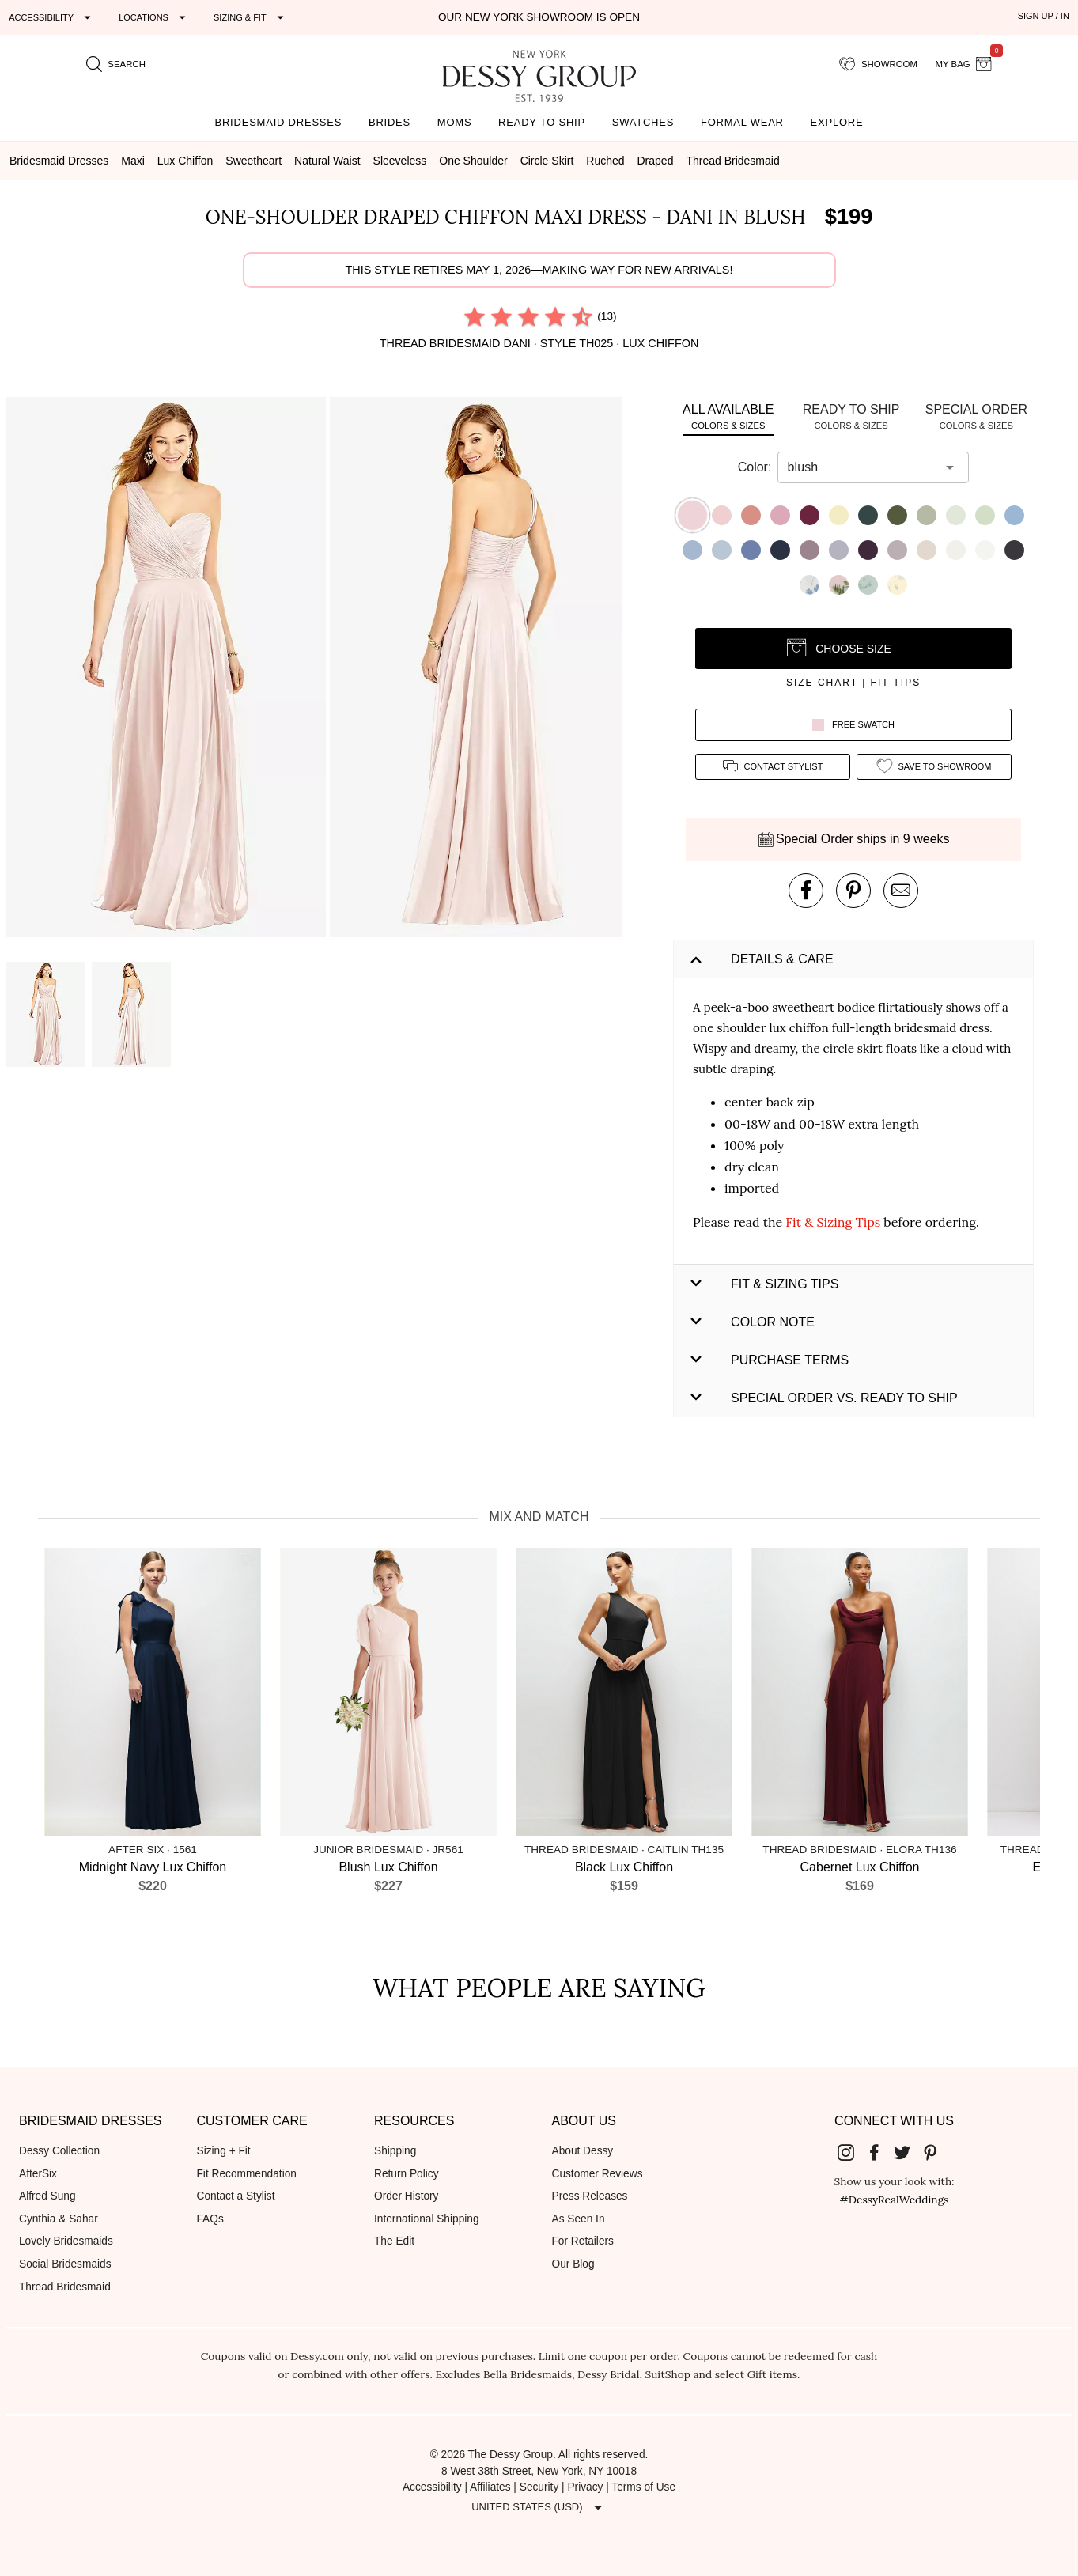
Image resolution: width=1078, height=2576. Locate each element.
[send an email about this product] (900, 890)
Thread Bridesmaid (65, 2287)
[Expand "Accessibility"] (51, 17)
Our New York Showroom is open (539, 17)
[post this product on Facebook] (806, 890)
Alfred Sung (47, 2196)
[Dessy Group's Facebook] (880, 2152)
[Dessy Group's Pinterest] (936, 2152)
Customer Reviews (597, 2174)
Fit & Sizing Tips (832, 1222)
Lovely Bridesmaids (66, 2241)
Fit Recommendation (247, 2174)
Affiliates (490, 2487)
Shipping (395, 2151)
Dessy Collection (59, 2151)
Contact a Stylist (236, 2196)
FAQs (210, 2219)
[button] (168, 670)
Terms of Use (643, 2487)
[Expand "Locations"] (154, 17)
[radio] (474, 316)
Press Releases (590, 2196)
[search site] (116, 64)
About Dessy (583, 2151)
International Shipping (426, 2219)
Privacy (585, 2487)
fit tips (896, 682)
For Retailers (583, 2241)
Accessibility (432, 2487)
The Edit (394, 2241)
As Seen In (578, 2219)
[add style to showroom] (934, 767)
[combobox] (861, 467)
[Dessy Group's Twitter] (908, 2152)
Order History (406, 2196)
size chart (822, 682)
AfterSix (38, 2174)
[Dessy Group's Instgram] (852, 2152)
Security (539, 2487)
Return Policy (406, 2174)
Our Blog (573, 2264)
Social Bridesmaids (65, 2264)
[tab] (728, 416)
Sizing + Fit (224, 2151)
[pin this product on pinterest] (853, 890)
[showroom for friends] (878, 64)
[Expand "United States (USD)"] (538, 2508)
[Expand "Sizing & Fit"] (250, 17)
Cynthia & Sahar (58, 2219)
